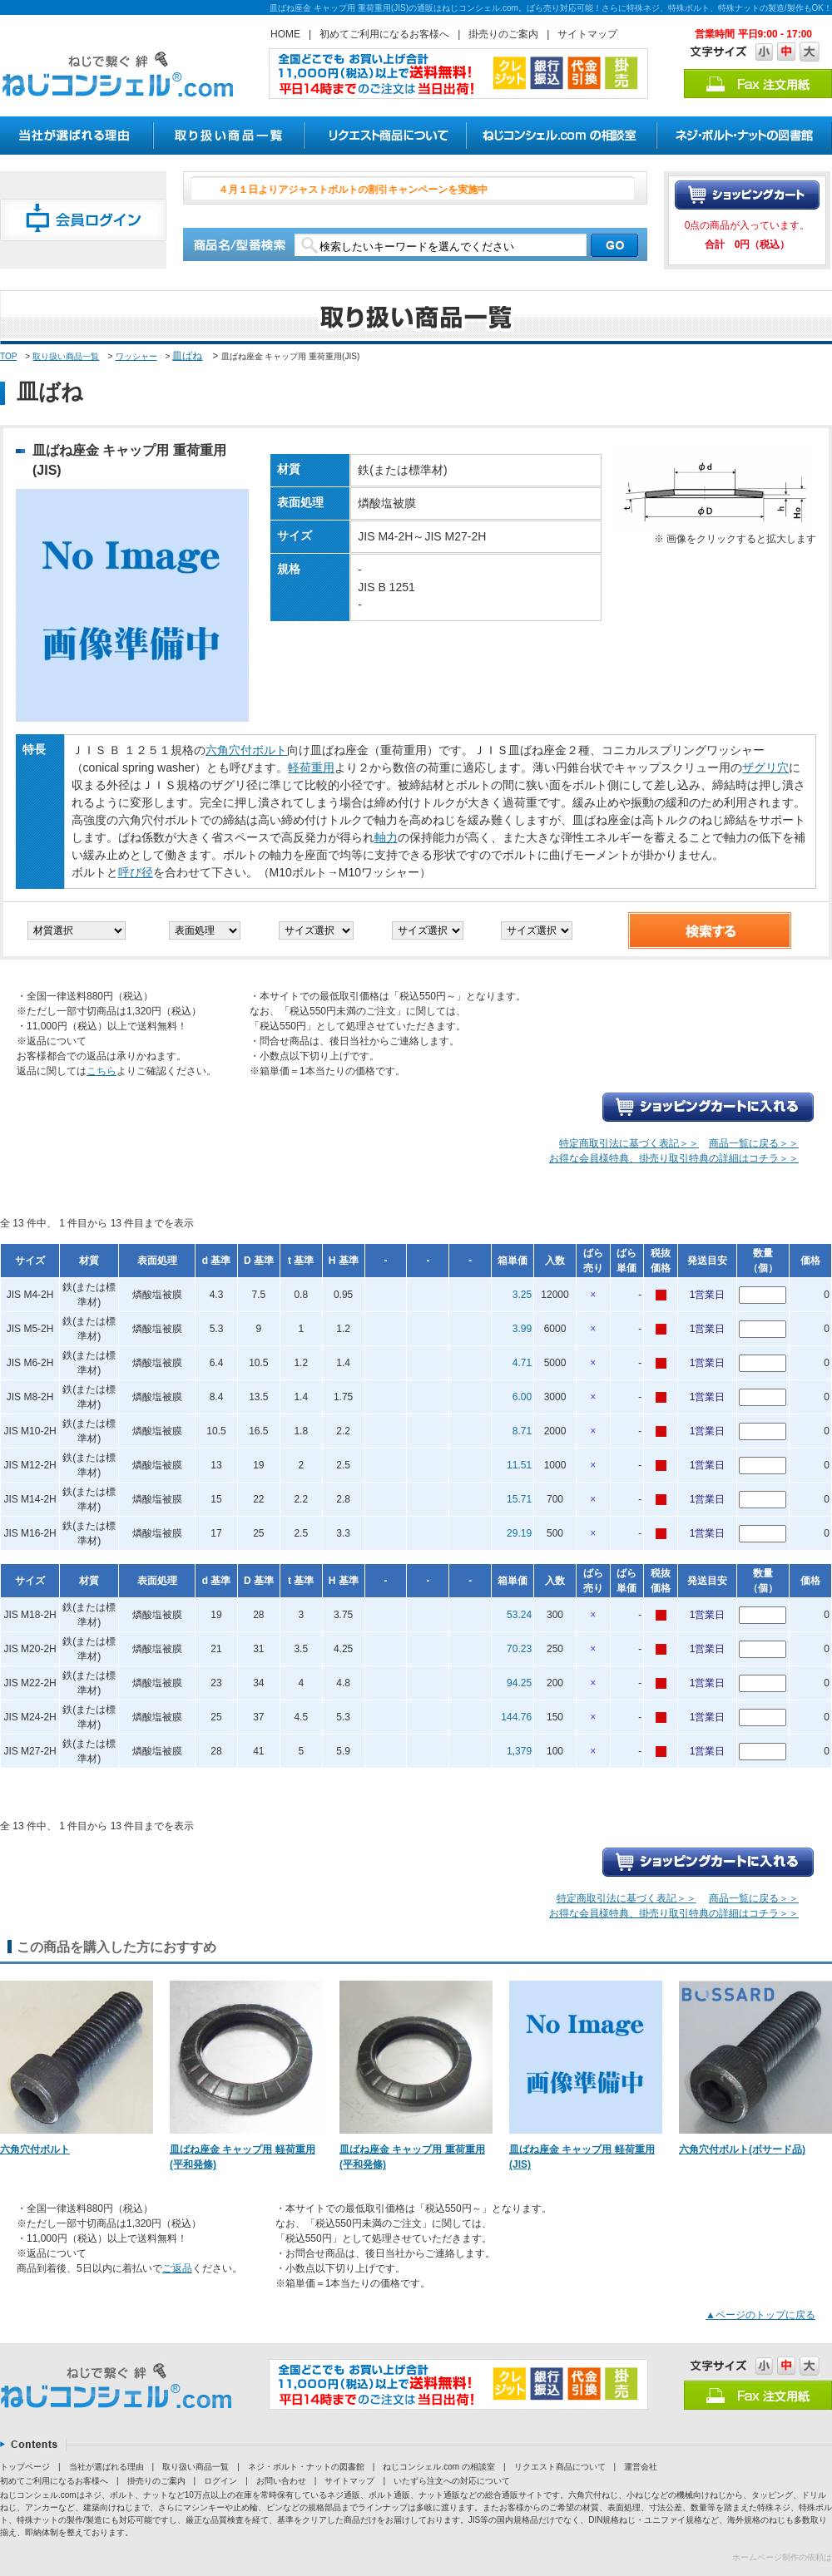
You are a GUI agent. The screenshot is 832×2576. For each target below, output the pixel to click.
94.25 (519, 1683)
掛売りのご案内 (503, 34)
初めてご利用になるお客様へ (384, 34)
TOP (8, 356)
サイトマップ (587, 34)
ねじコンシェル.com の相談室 (438, 2466)
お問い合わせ (281, 2480)
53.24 (519, 1615)
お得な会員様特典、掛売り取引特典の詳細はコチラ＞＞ (674, 1158)
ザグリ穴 (765, 767)
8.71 (522, 1431)
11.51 (519, 1465)
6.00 (522, 1397)
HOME (285, 34)
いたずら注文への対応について (452, 2480)
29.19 (519, 1533)
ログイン (220, 2480)
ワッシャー (136, 356)
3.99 (522, 1329)
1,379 (519, 1751)
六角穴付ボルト (246, 750)
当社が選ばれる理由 (106, 2466)
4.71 (522, 1363)
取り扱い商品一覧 (65, 356)
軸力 (386, 837)
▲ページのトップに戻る (760, 2315)
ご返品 (177, 2268)
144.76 (516, 1717)
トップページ (25, 2466)
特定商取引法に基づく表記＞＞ (629, 1143)
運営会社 (640, 2466)
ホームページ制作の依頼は (782, 2557)
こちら (101, 1071)
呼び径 (135, 872)
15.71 (519, 1499)
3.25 (522, 1294)
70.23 (519, 1649)
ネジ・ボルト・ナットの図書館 (306, 2466)
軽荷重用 (311, 767)
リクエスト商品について (560, 2466)
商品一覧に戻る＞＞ (754, 1143)
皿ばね (187, 356)
